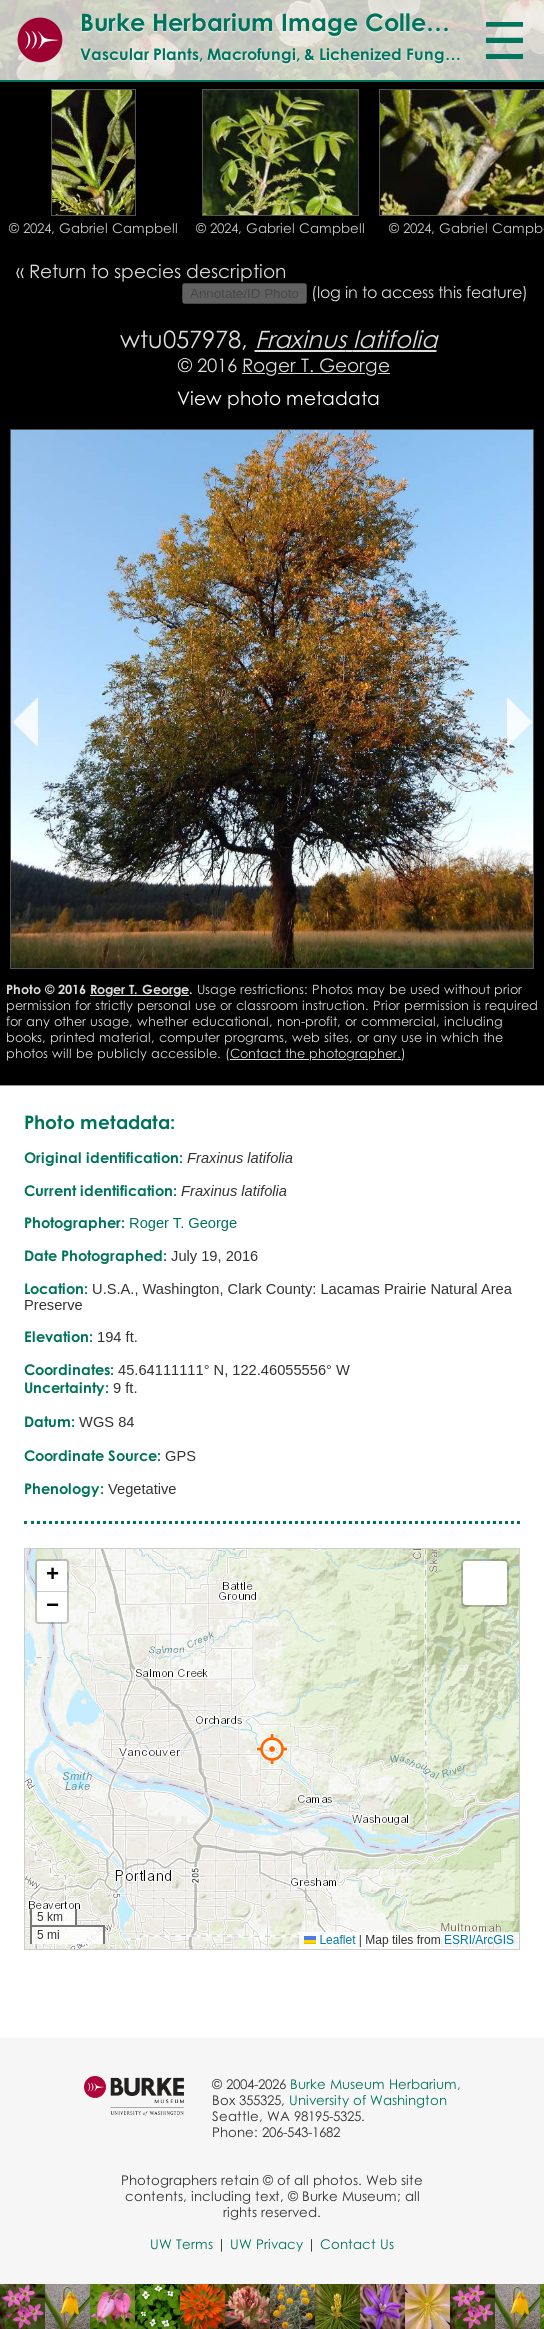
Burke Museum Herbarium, (375, 2084)
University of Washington (368, 2100)
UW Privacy (266, 2244)
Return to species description (157, 270)
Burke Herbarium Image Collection (281, 21)
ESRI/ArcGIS (479, 1940)
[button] (272, 1749)
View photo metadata (278, 397)
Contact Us (357, 2244)
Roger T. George (316, 364)
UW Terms (181, 2244)
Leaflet (329, 1940)
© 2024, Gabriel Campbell (93, 228)
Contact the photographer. (315, 1053)
